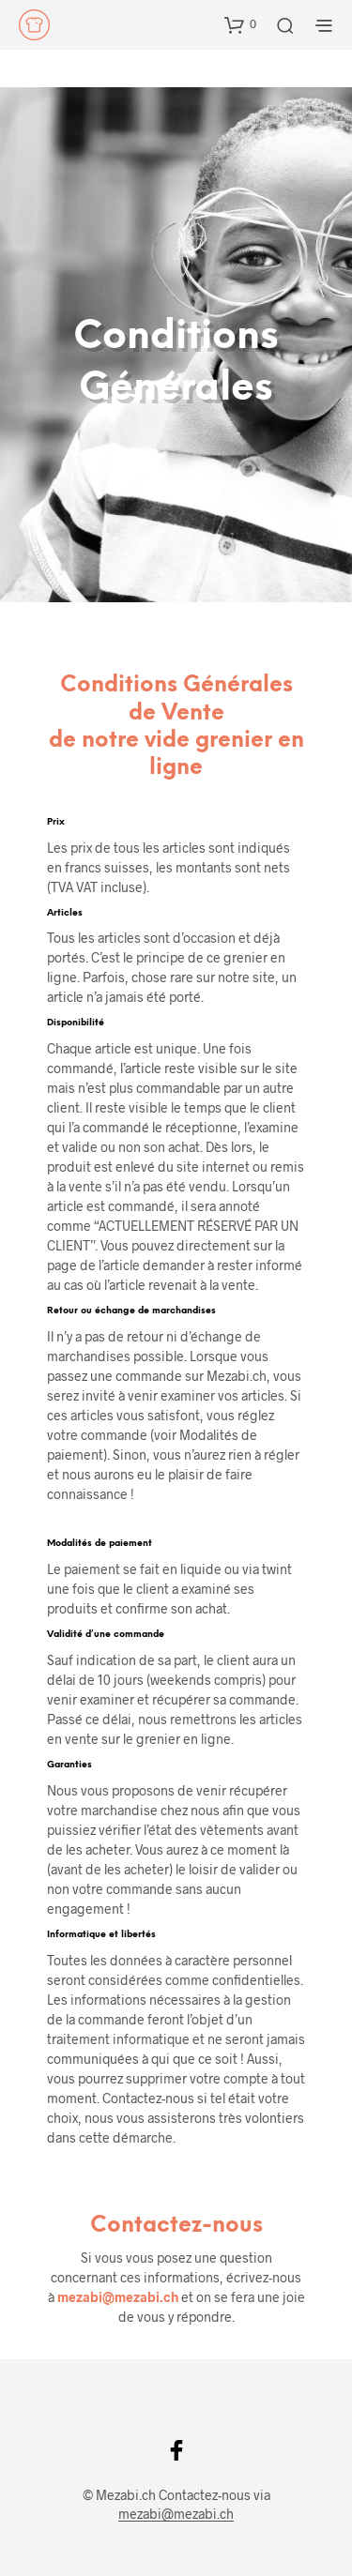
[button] (240, 24)
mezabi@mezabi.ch (117, 2297)
